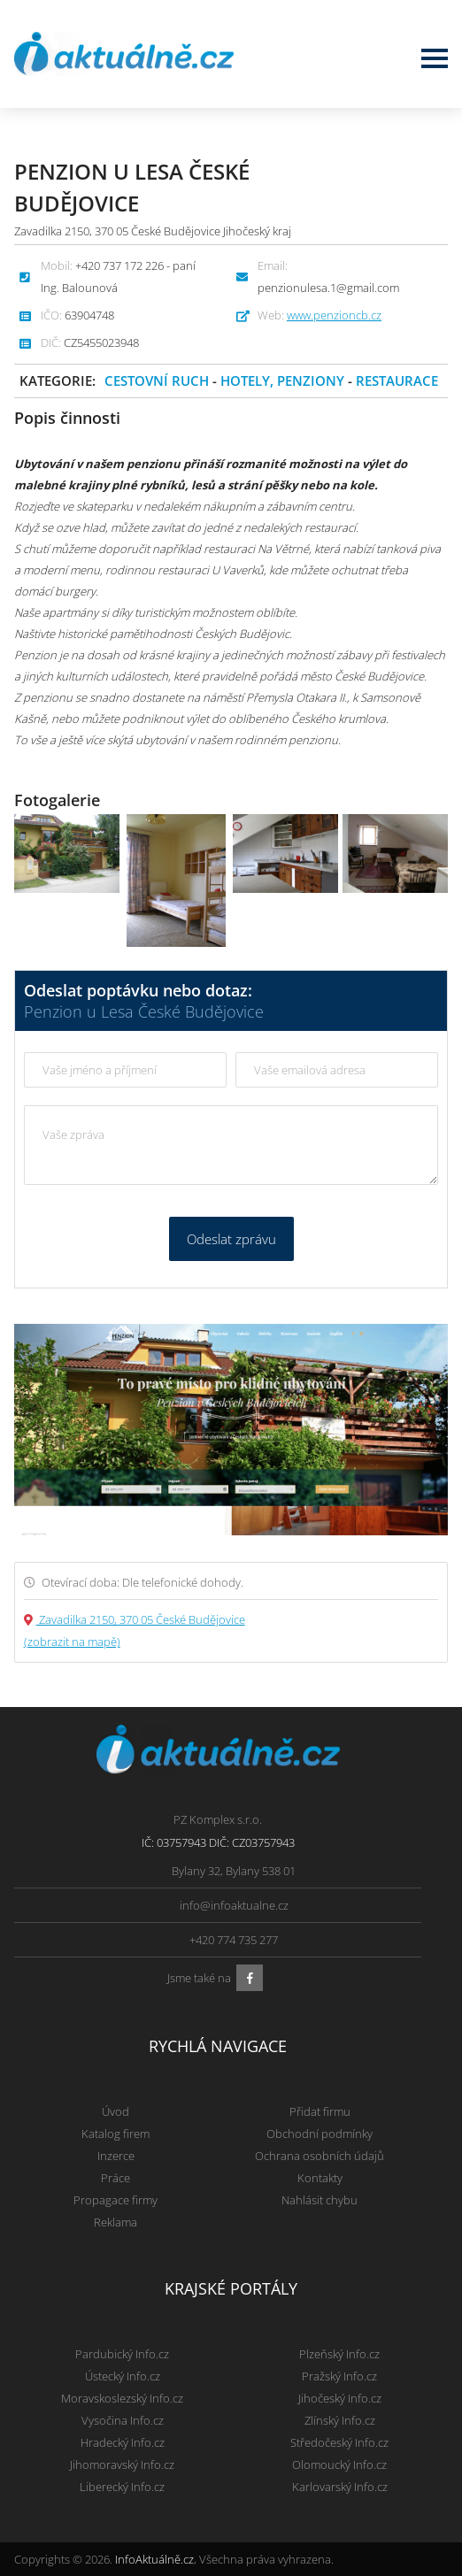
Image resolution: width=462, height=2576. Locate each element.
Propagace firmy (115, 2200)
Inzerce (116, 2156)
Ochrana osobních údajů (319, 2156)
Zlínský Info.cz (339, 2420)
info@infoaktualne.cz (234, 1905)
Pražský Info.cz (339, 2376)
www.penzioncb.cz (334, 315)
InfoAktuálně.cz (154, 2559)
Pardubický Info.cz (122, 2354)
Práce (115, 2178)
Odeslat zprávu (231, 1239)
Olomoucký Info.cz (339, 2464)
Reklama (115, 2222)
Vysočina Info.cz (122, 2420)
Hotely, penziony (284, 380)
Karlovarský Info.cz (340, 2487)
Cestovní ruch (156, 380)
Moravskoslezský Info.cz (122, 2398)
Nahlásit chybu (319, 2200)
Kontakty (320, 2178)
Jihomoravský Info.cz (122, 2464)
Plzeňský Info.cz (339, 2354)
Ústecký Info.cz (122, 2376)
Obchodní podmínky (319, 2134)
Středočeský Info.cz (339, 2442)
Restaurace (397, 380)
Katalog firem (115, 2134)
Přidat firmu (319, 2111)
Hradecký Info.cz (123, 2442)
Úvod (115, 2111)
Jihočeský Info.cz (339, 2398)
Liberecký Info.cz (122, 2487)
